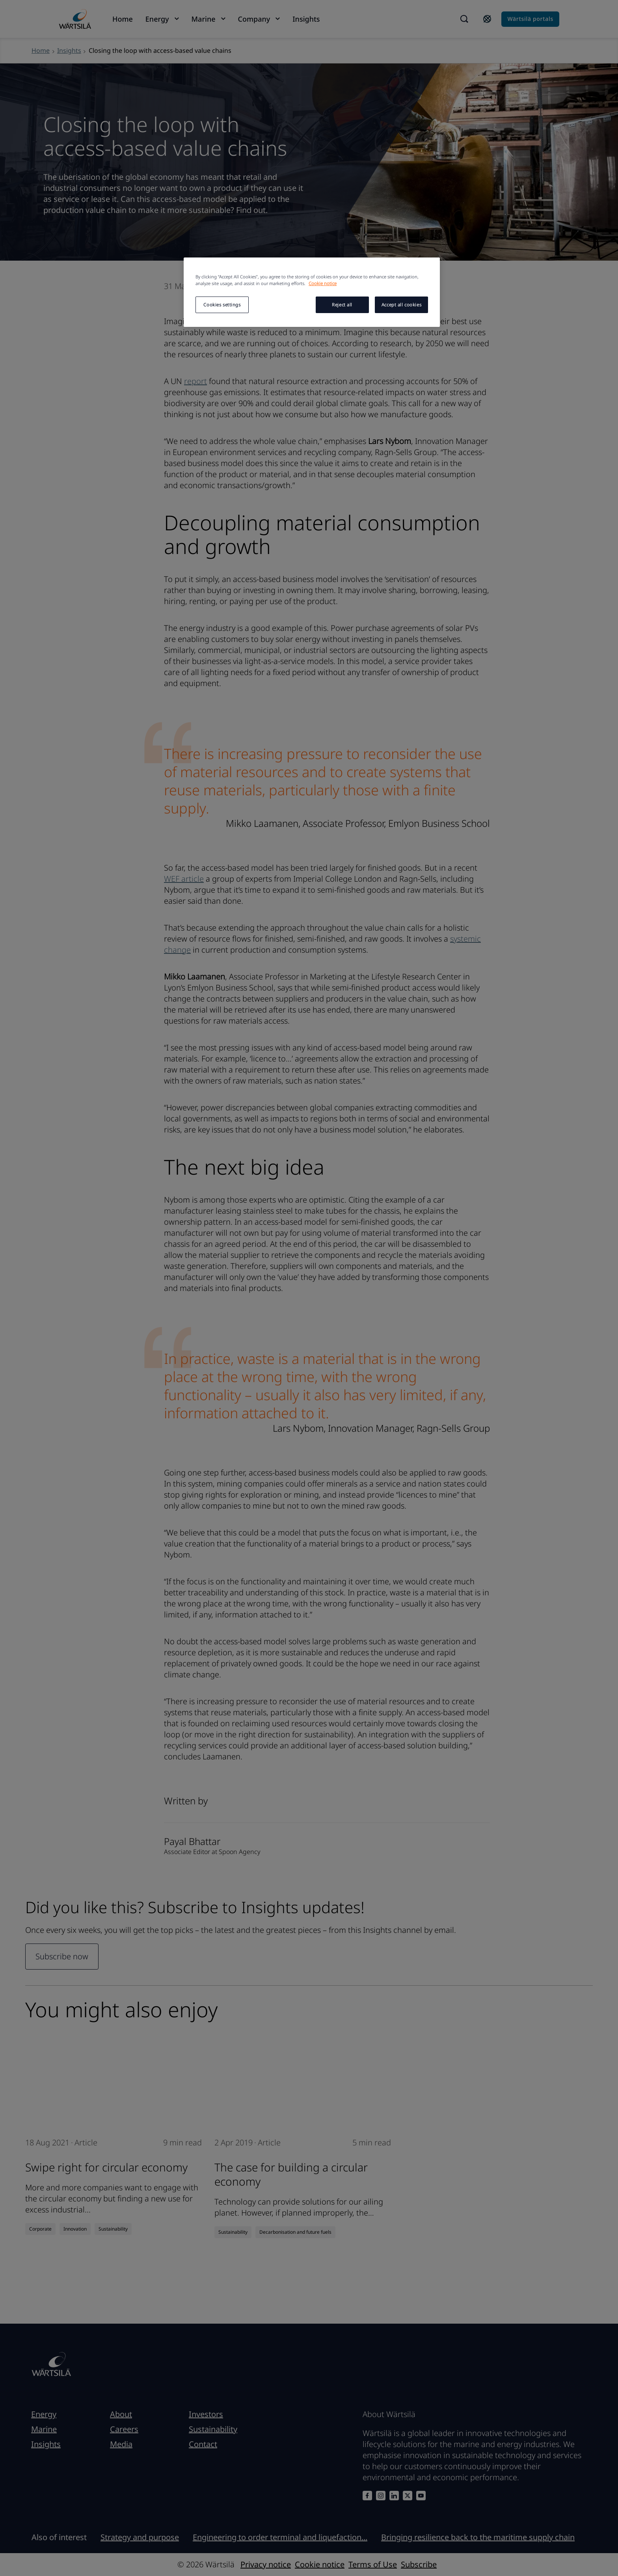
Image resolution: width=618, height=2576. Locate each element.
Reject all (342, 305)
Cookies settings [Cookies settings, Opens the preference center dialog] (221, 305)
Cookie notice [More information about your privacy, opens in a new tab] (323, 283)
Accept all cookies (401, 305)
